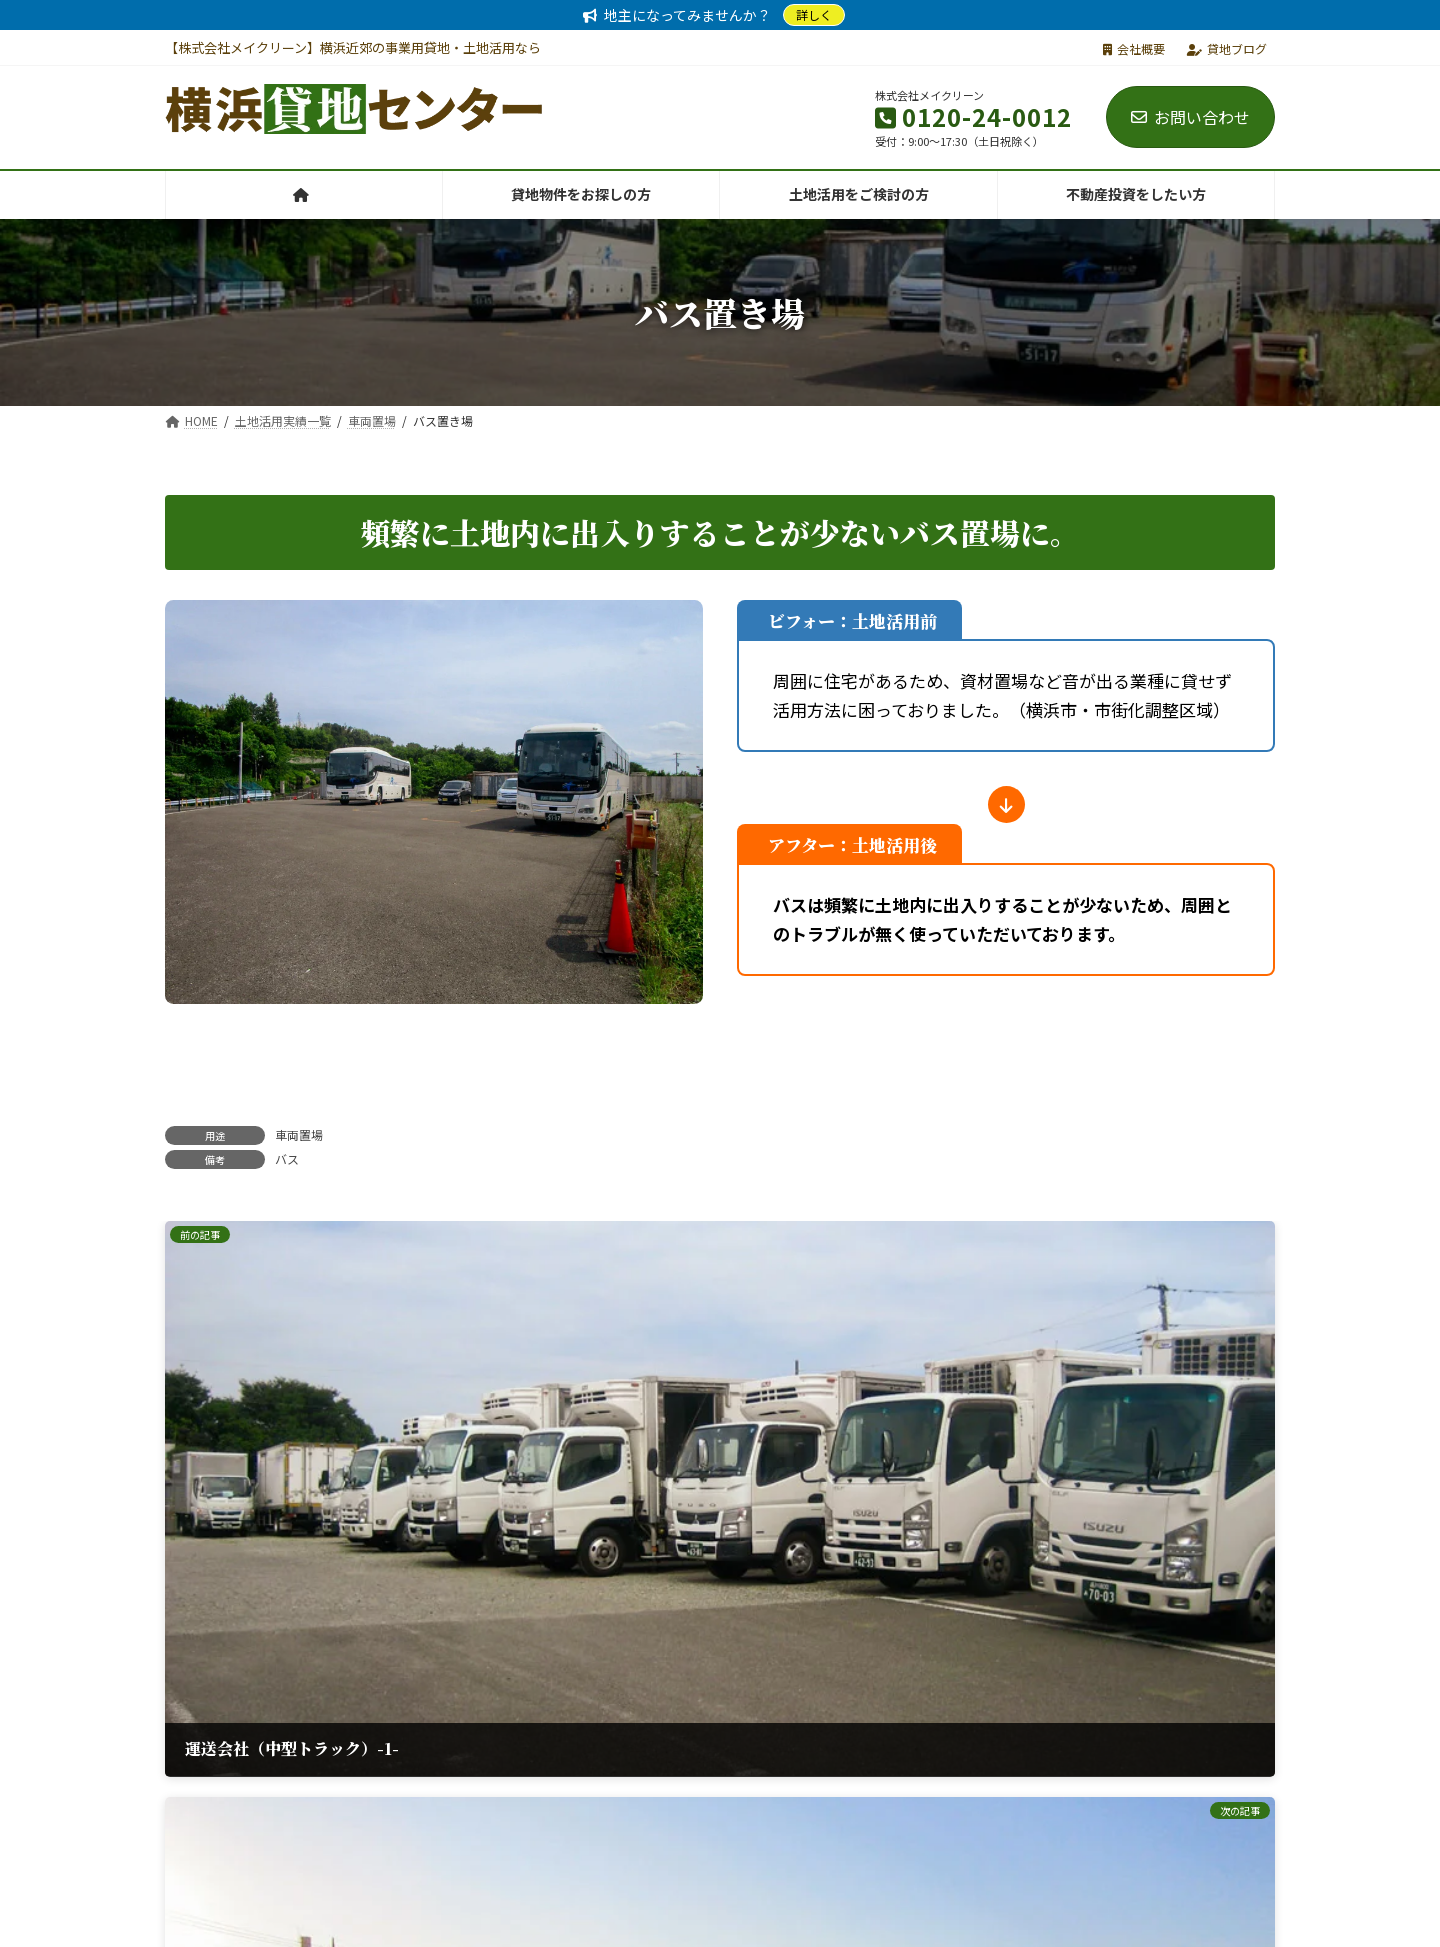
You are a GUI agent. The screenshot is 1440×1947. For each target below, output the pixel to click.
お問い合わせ (1190, 117)
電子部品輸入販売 (1052, 1923)
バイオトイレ (897, 1923)
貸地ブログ (1227, 48)
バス (287, 1158)
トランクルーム (750, 1923)
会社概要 (1134, 48)
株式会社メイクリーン (263, 1923)
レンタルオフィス (448, 1923)
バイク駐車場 (603, 1923)
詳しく (814, 14)
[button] (523, 1776)
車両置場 (299, 1134)
